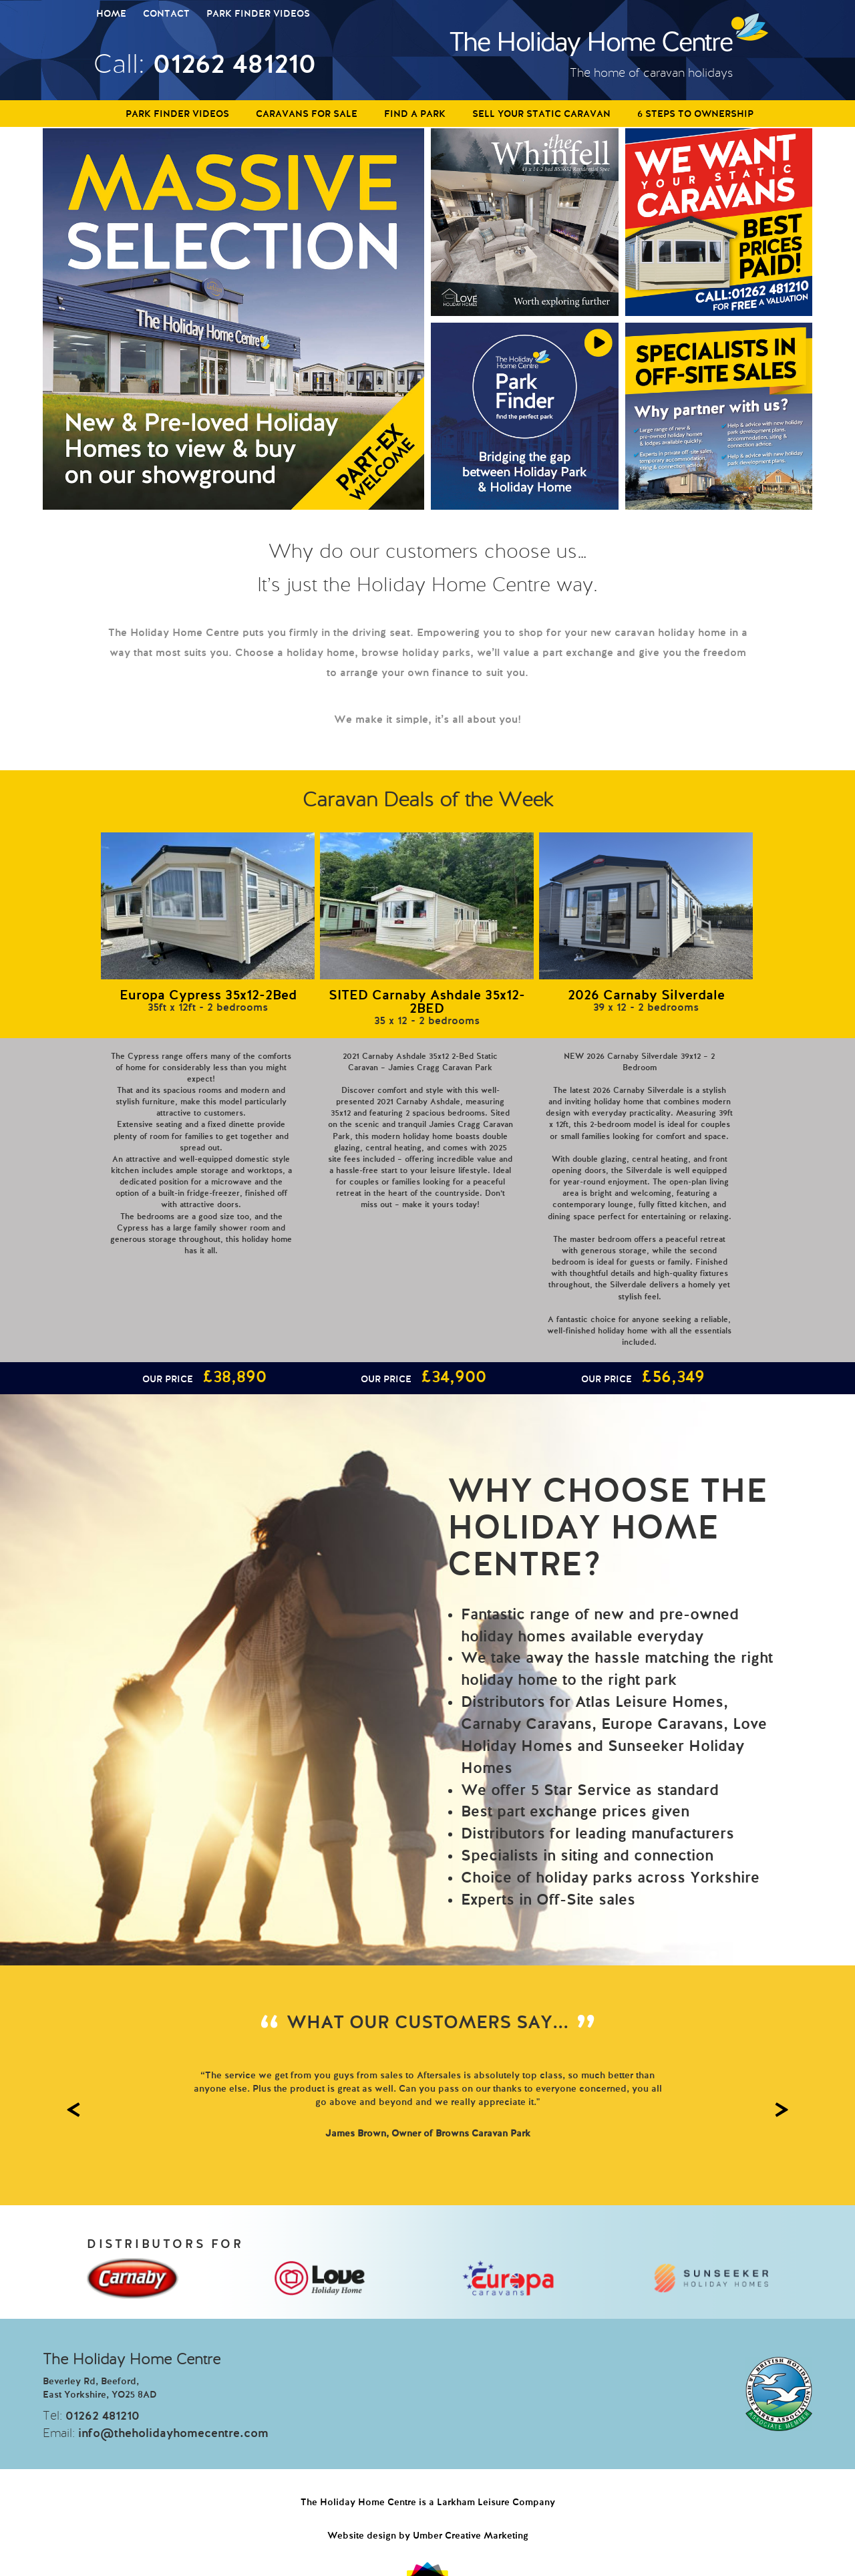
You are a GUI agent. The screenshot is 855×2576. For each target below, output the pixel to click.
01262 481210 (234, 65)
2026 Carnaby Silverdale (646, 996)
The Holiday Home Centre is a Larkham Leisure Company (428, 2502)
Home (111, 14)
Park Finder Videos (258, 14)
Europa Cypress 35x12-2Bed (208, 996)
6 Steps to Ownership (695, 114)
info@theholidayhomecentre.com (173, 2434)
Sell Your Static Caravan (541, 114)
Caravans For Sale (306, 114)
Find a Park (415, 114)
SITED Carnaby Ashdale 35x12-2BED (427, 1002)
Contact (166, 14)
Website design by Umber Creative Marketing (427, 2536)
